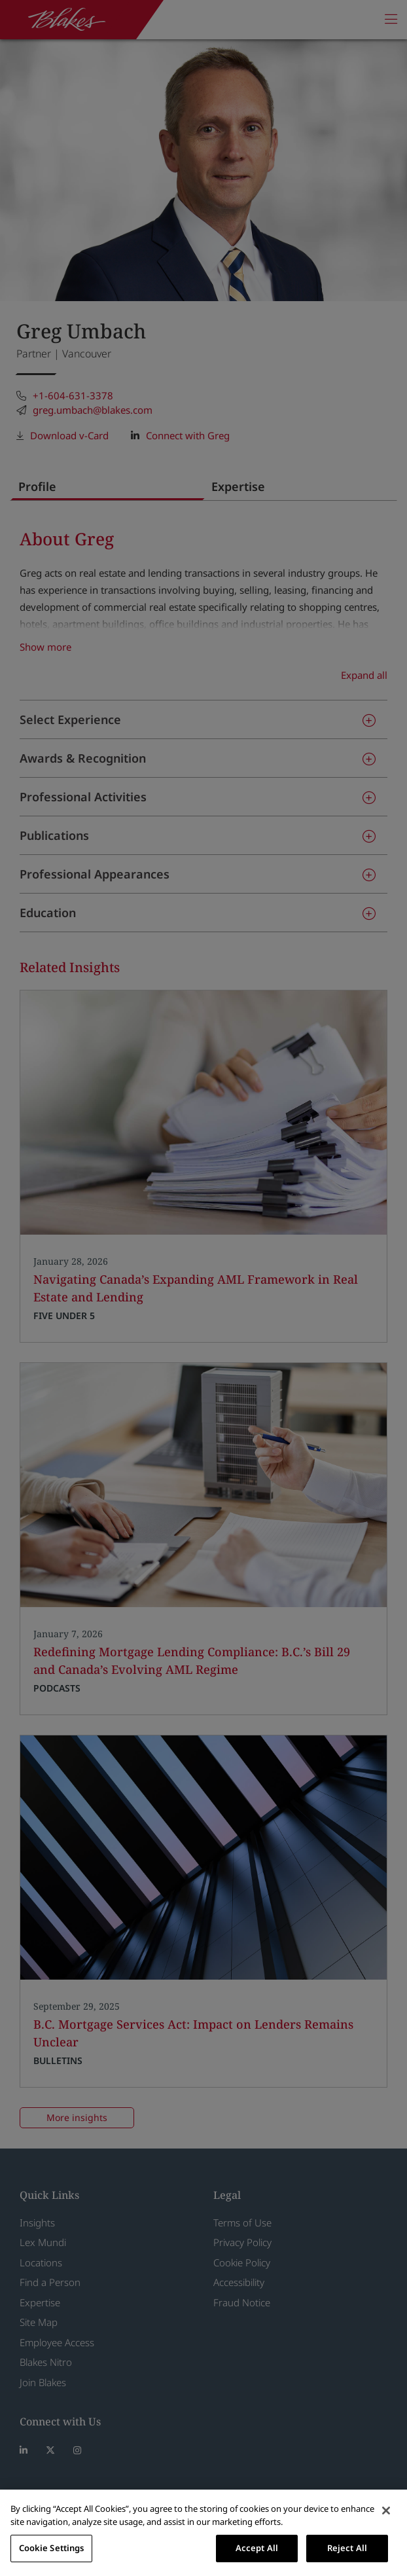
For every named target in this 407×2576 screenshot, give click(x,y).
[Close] (386, 2510)
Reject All (347, 2548)
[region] (203, 2533)
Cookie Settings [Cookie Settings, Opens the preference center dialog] (51, 2548)
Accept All (257, 2548)
